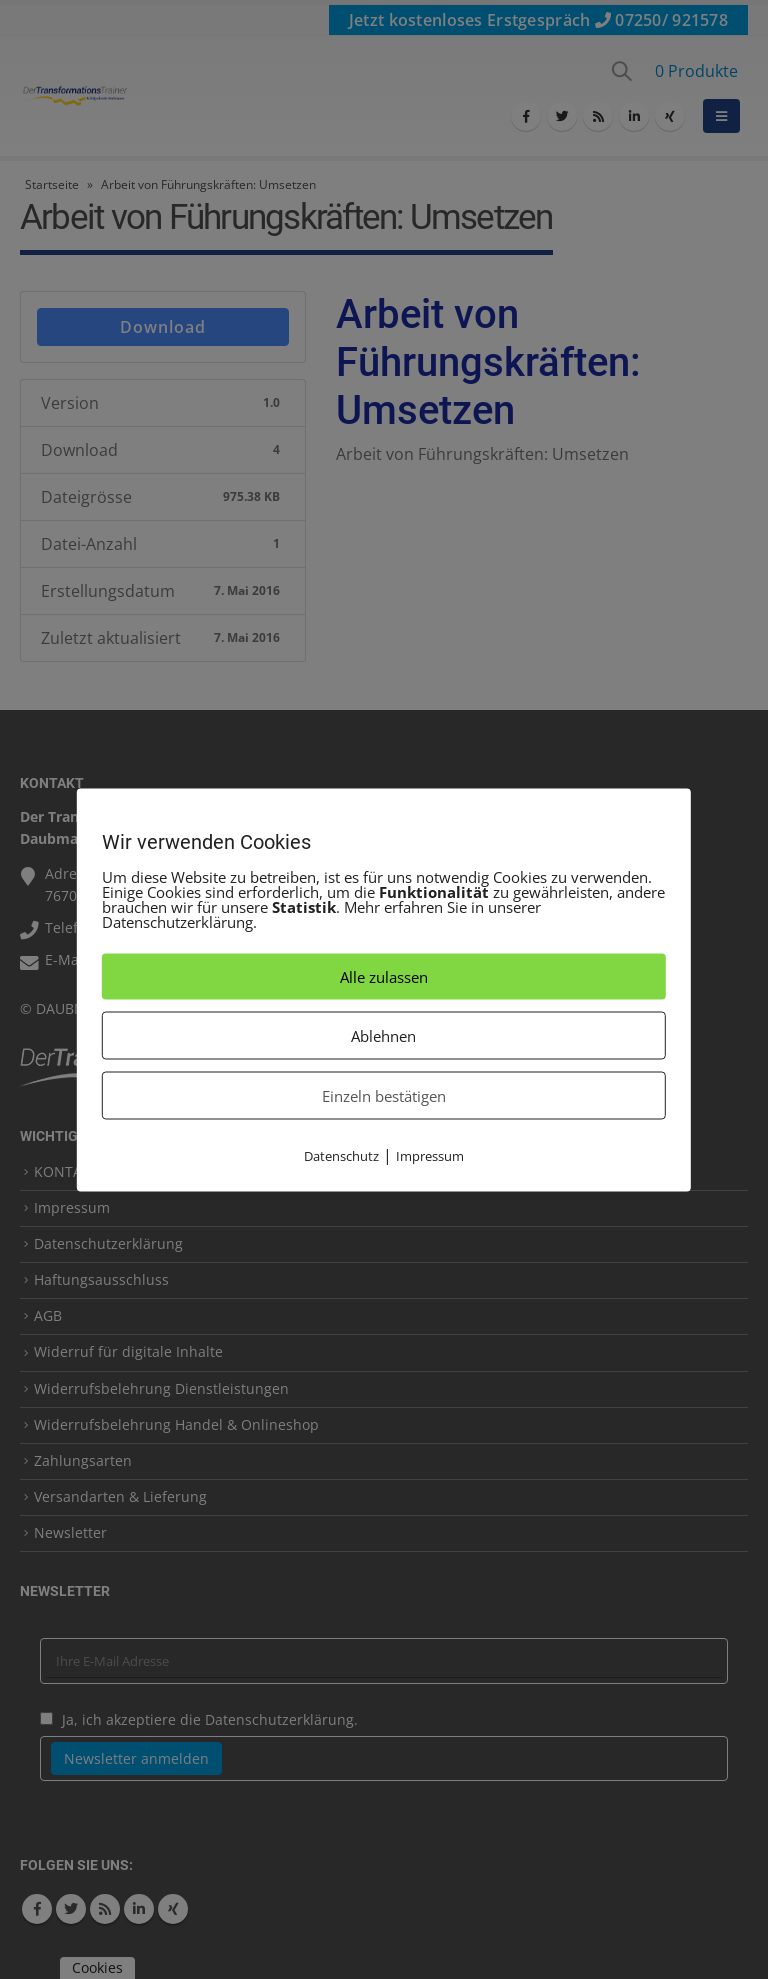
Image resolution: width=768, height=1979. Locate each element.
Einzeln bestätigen (384, 1095)
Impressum (430, 1155)
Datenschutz (341, 1155)
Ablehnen (383, 1035)
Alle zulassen (384, 976)
